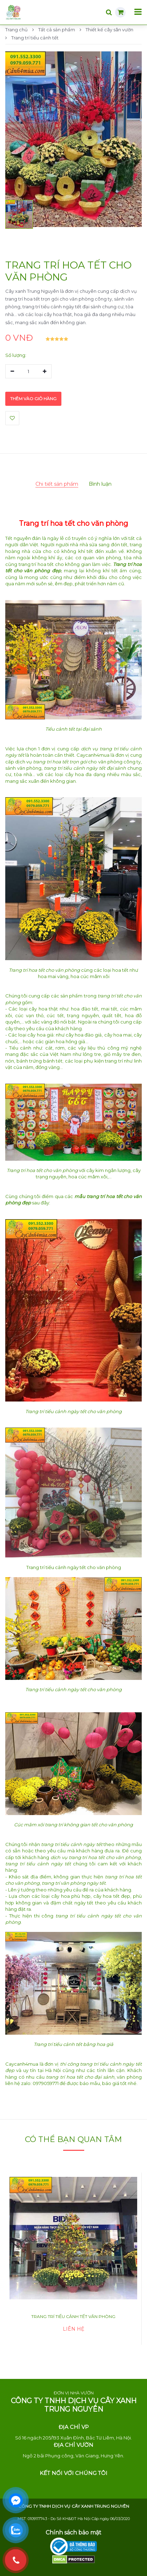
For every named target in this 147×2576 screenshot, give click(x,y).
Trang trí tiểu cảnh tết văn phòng (73, 2316)
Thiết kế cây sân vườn (106, 29)
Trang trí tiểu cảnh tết (32, 37)
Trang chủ (16, 29)
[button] (19, 214)
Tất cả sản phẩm (53, 29)
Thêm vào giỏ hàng (33, 398)
